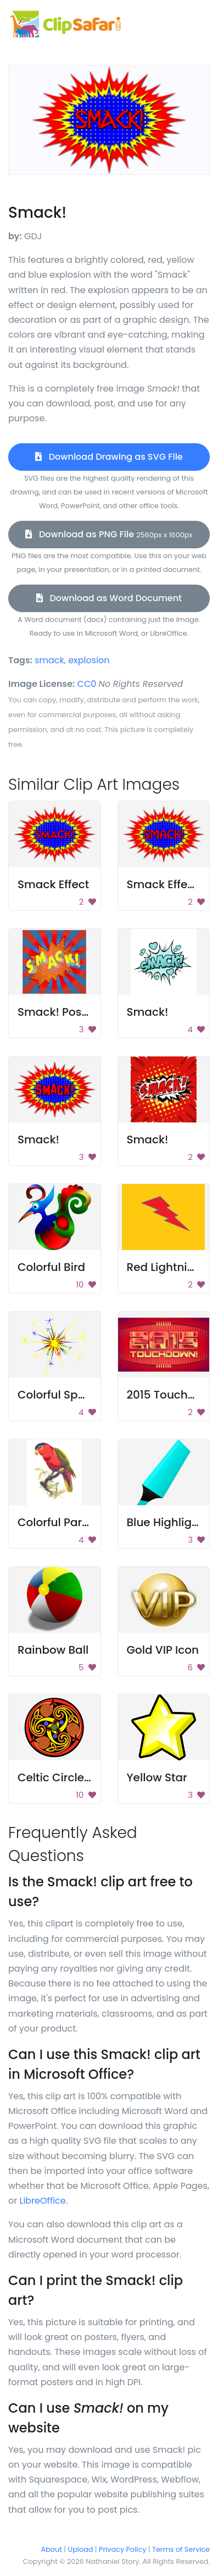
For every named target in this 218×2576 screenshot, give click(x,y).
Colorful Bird (51, 1267)
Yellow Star (157, 1777)
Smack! (148, 1012)
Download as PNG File (108, 534)
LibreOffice (42, 2200)
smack (49, 660)
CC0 (87, 684)
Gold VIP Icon (163, 1650)
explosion (88, 660)
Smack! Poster (57, 1012)
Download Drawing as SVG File (108, 456)
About (51, 2549)
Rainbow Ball (53, 1650)
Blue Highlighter (170, 1522)
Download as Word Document (109, 598)
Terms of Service (181, 2549)
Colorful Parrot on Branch (87, 1522)
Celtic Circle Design (71, 1777)
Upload (80, 2549)
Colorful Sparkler (63, 1394)
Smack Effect (53, 884)
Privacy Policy (122, 2549)
